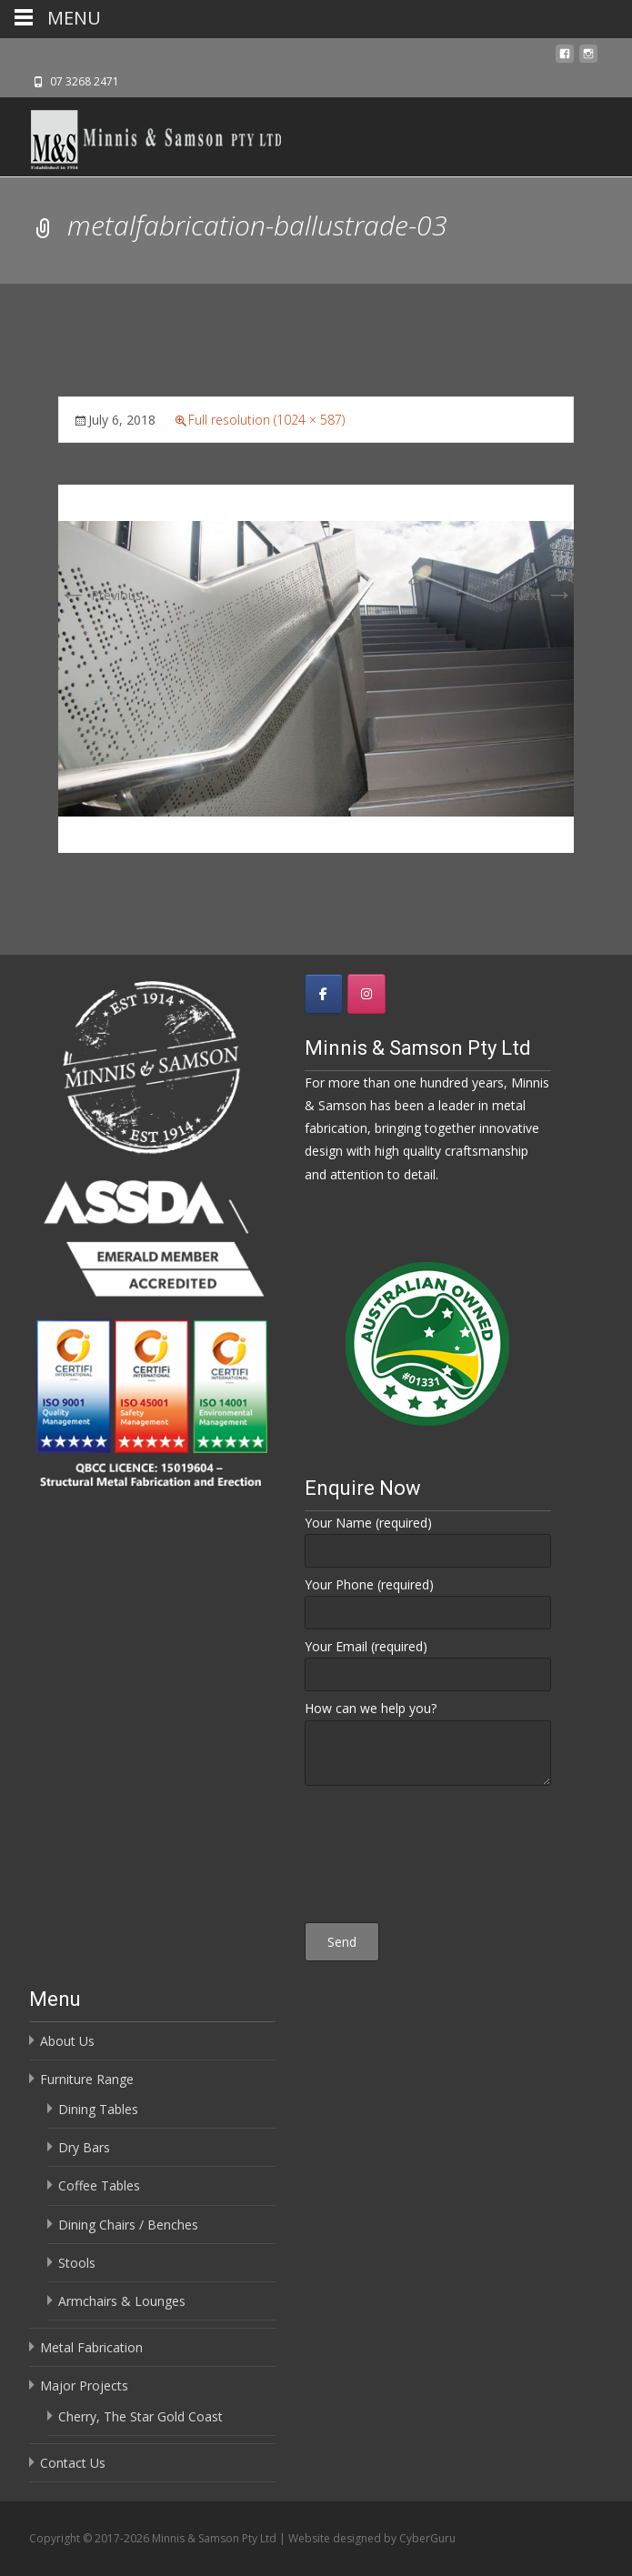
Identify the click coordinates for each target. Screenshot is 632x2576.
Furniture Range (87, 2079)
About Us (67, 2041)
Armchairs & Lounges (122, 2301)
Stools (76, 2262)
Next (543, 595)
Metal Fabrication (91, 2347)
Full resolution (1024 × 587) (266, 419)
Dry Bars (84, 2147)
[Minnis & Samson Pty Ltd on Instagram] (366, 994)
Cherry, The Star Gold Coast (140, 2416)
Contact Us (72, 2462)
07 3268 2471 (84, 81)
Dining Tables (98, 2109)
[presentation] (427, 1856)
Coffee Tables (99, 2185)
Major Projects (84, 2385)
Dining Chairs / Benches (128, 2224)
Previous (100, 595)
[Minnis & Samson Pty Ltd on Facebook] (324, 994)
